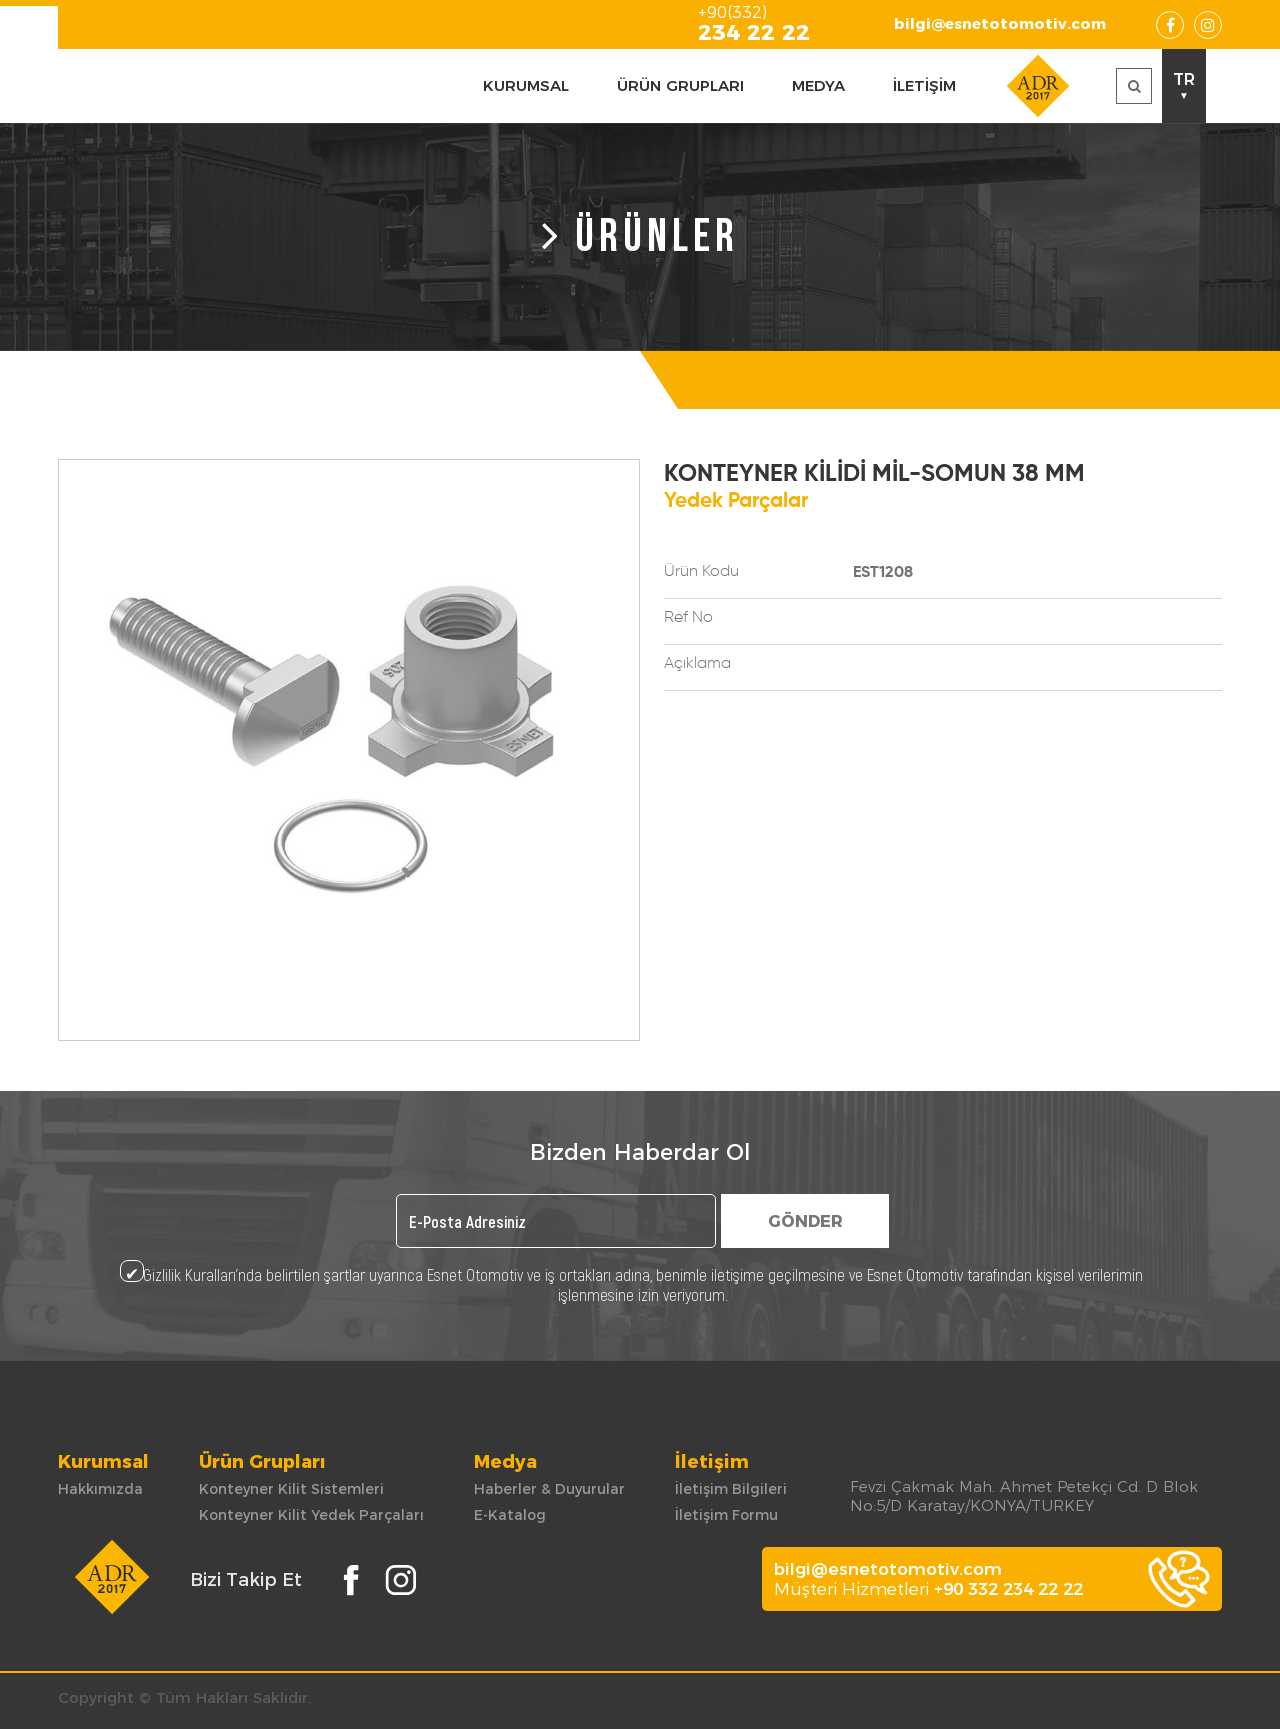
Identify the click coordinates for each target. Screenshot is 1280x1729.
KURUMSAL (526, 85)
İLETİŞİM (924, 85)
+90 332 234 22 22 (1008, 1589)
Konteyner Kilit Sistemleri (291, 1489)
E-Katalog (510, 1515)
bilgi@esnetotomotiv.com (1000, 23)
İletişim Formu (726, 1515)
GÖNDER (805, 1221)
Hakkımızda (100, 1489)
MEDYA (818, 85)
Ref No (688, 618)
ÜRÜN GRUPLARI (680, 85)
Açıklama (697, 664)
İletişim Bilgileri (731, 1489)
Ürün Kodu (701, 572)
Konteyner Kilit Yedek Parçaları (311, 1515)
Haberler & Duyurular (549, 1489)
